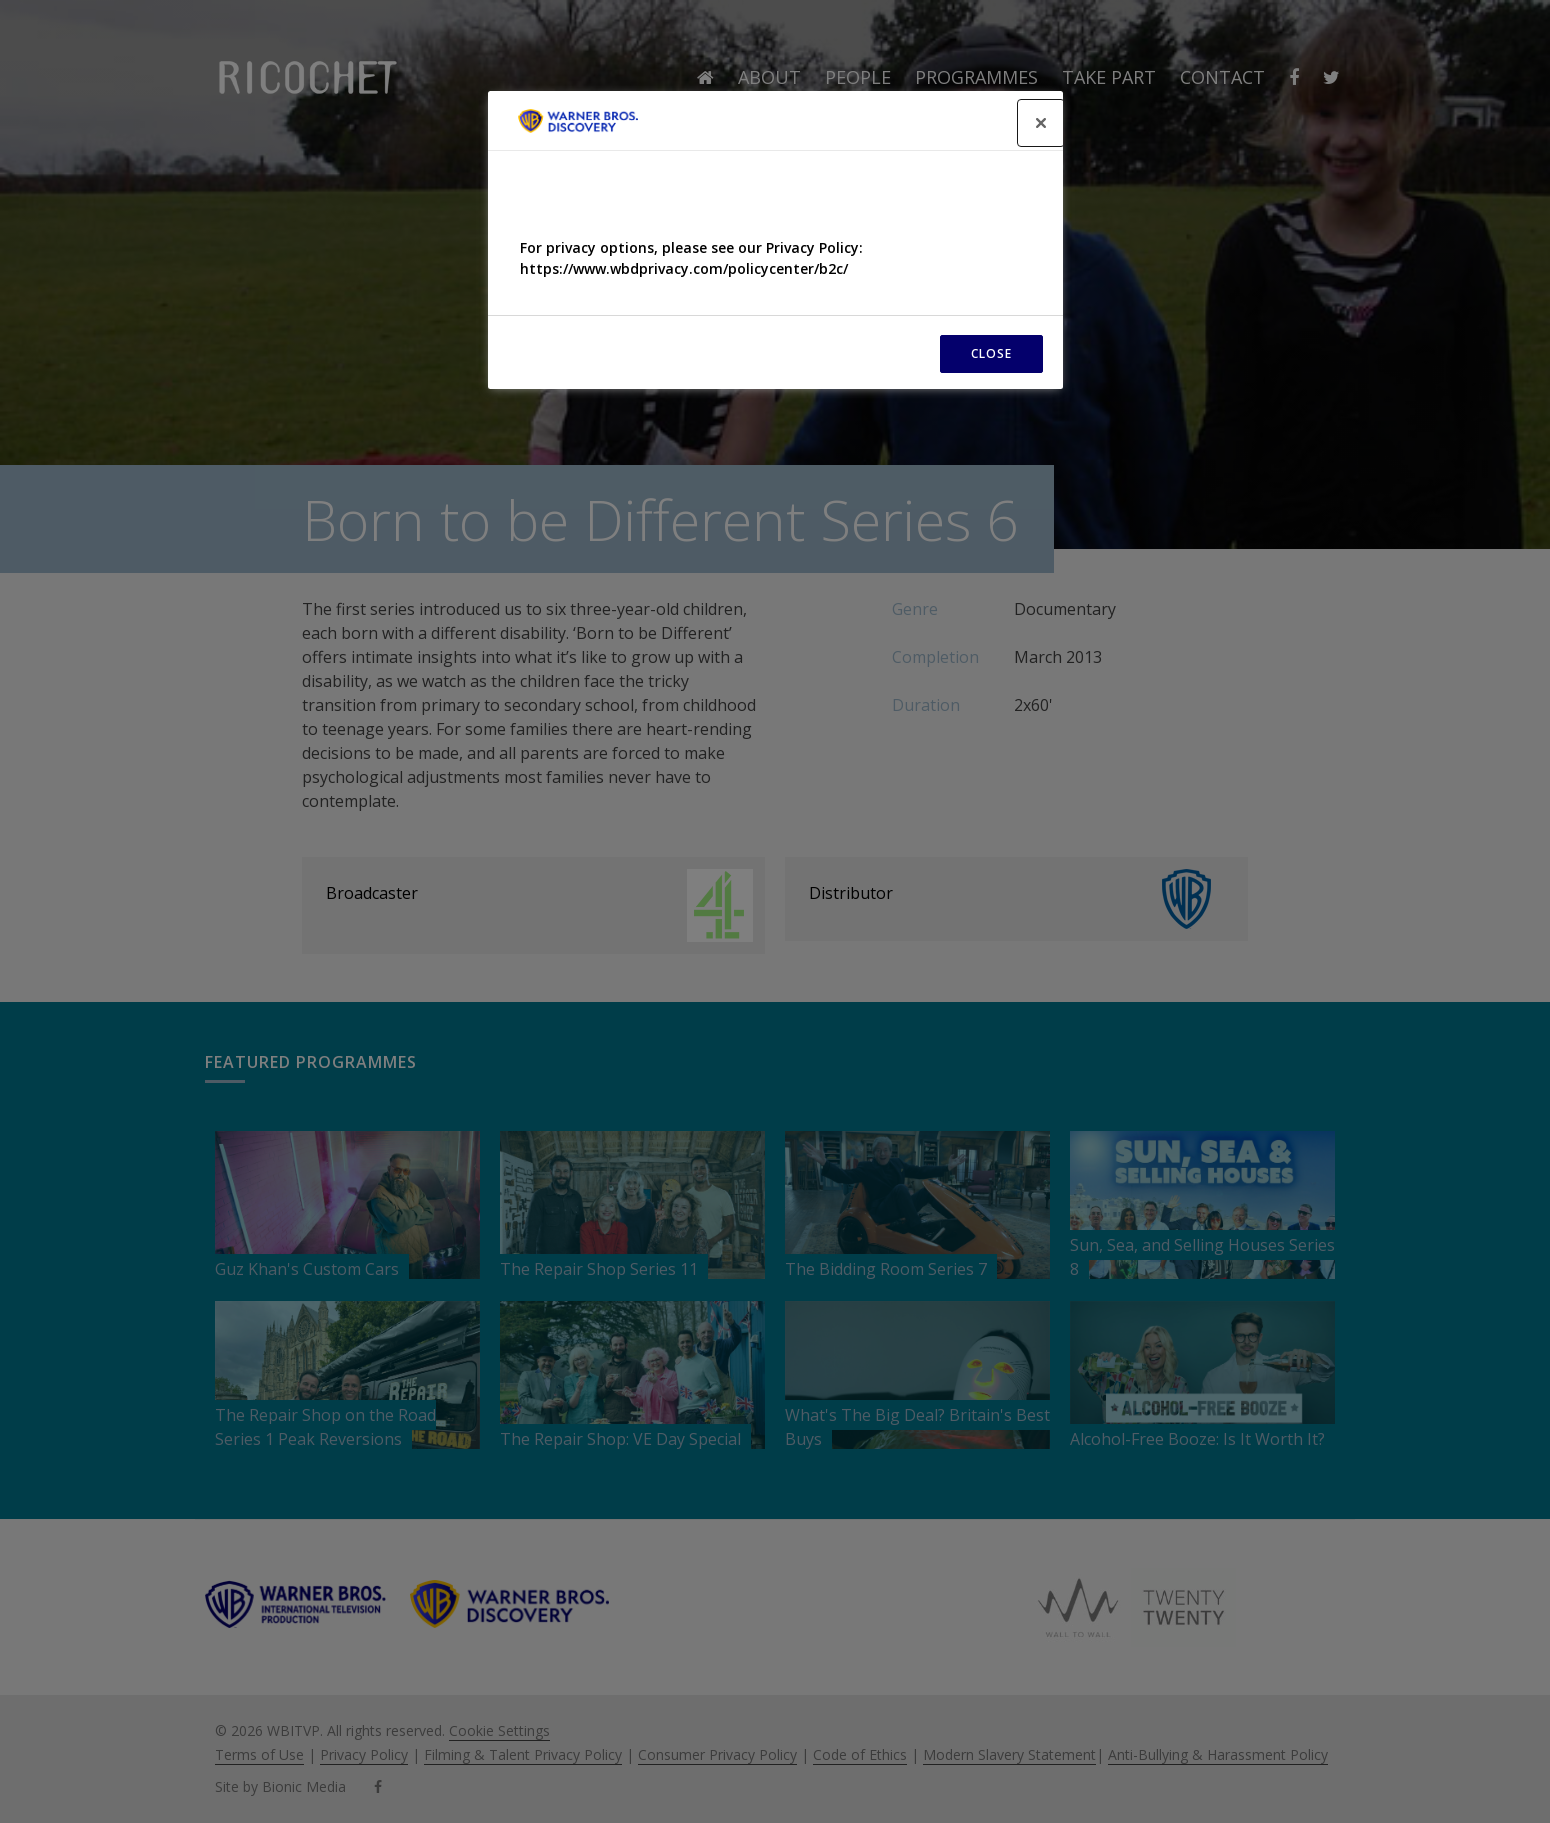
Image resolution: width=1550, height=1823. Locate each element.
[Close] (1041, 123)
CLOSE (991, 353)
